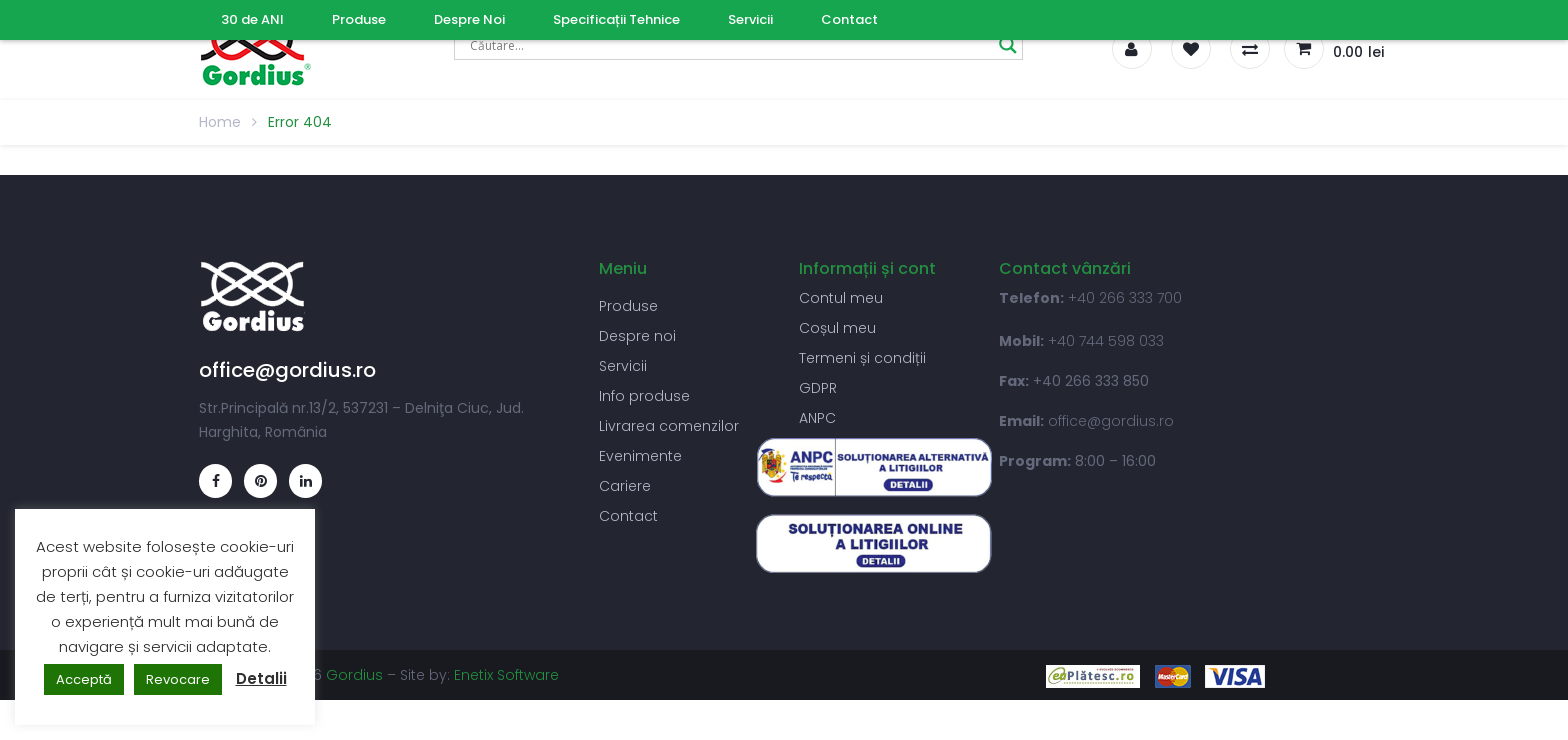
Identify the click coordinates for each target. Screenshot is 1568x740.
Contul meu (841, 298)
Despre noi (637, 336)
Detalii (261, 678)
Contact (628, 516)
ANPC (817, 418)
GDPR (818, 388)
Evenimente (640, 456)
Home (220, 122)
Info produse (644, 396)
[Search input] (729, 45)
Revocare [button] (178, 679)
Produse (628, 306)
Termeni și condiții (862, 358)
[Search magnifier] (1008, 45)
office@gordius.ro (1111, 421)
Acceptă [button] (84, 679)
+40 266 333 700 (1125, 298)
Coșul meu (837, 328)
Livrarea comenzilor (669, 426)
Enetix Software (506, 675)
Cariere (625, 486)
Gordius (354, 675)
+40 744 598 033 (1106, 341)
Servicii (623, 366)
